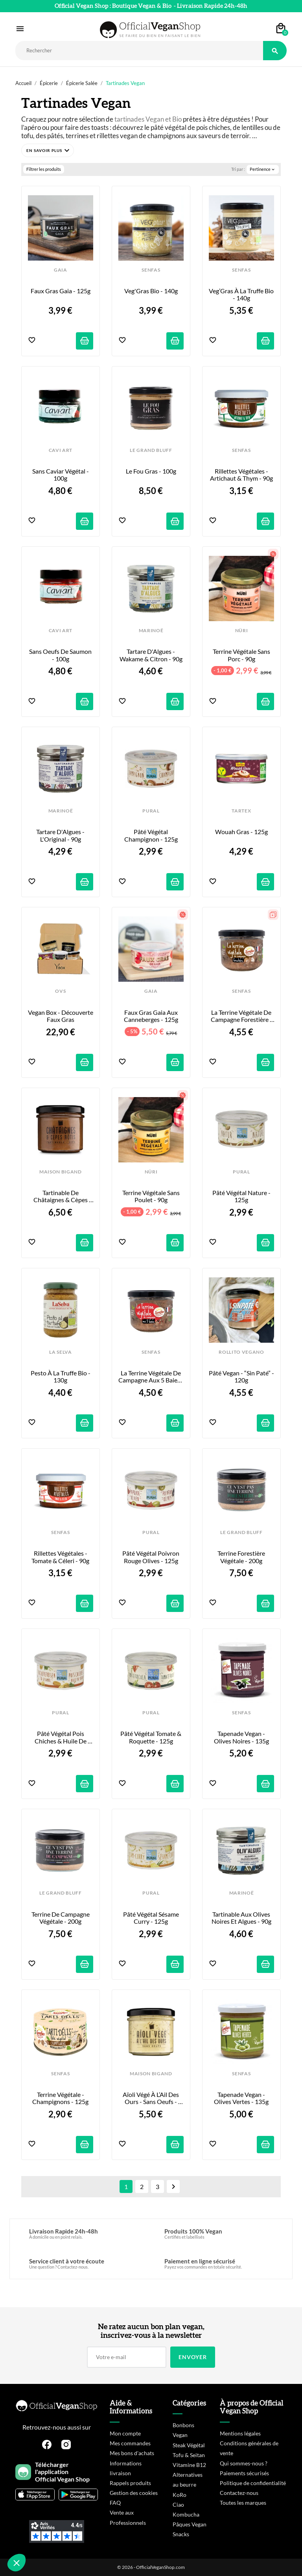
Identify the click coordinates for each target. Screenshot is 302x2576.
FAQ (115, 2502)
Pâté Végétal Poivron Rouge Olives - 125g (151, 1557)
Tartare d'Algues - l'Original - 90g (61, 835)
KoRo (179, 2494)
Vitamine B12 (189, 2464)
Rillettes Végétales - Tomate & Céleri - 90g (60, 1557)
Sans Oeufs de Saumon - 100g (61, 655)
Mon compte (125, 2433)
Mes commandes (130, 2443)
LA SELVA (60, 1352)
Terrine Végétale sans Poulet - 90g (151, 1196)
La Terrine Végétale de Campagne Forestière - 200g (242, 1016)
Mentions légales (240, 2433)
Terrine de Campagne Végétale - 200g (61, 1918)
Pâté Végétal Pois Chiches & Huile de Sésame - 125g (61, 1737)
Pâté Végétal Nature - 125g (242, 1196)
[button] (47, 150)
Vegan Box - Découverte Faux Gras (60, 1016)
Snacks (181, 2534)
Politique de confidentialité (253, 2483)
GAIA (60, 270)
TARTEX (241, 811)
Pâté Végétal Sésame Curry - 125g (151, 1918)
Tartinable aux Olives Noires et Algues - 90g (242, 1918)
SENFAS (151, 270)
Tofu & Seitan (189, 2455)
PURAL (150, 811)
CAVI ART (60, 450)
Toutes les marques (243, 2502)
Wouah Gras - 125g (241, 831)
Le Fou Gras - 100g (151, 471)
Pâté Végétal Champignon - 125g (151, 835)
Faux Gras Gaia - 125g (60, 290)
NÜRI (241, 630)
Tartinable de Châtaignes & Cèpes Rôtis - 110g (61, 1196)
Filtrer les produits (43, 169)
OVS (60, 991)
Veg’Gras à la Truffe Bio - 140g (241, 294)
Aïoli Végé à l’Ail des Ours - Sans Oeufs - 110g (151, 2098)
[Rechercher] (139, 50)
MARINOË (151, 630)
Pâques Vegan (189, 2524)
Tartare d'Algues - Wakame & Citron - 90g (151, 655)
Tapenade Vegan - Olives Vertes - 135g (241, 2098)
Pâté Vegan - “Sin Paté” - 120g (241, 1376)
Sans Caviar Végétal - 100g (61, 475)
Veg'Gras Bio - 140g (151, 290)
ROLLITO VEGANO (241, 1352)
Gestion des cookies (134, 2492)
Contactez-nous (239, 2492)
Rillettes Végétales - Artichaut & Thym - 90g (241, 475)
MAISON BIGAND (60, 1172)
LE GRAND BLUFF (151, 450)
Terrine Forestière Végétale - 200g (241, 1557)
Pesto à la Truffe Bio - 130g (61, 1376)
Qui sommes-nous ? (243, 2463)
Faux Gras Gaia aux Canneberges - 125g (151, 1016)
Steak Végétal (189, 2445)
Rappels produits (130, 2483)
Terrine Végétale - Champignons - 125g (60, 2098)
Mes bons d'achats (132, 2453)
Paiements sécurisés (244, 2473)
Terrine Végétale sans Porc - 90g (242, 655)
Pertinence (263, 169)
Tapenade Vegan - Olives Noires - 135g (241, 1737)
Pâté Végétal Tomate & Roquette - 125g (151, 1737)
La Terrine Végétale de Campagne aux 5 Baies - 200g (151, 1376)
